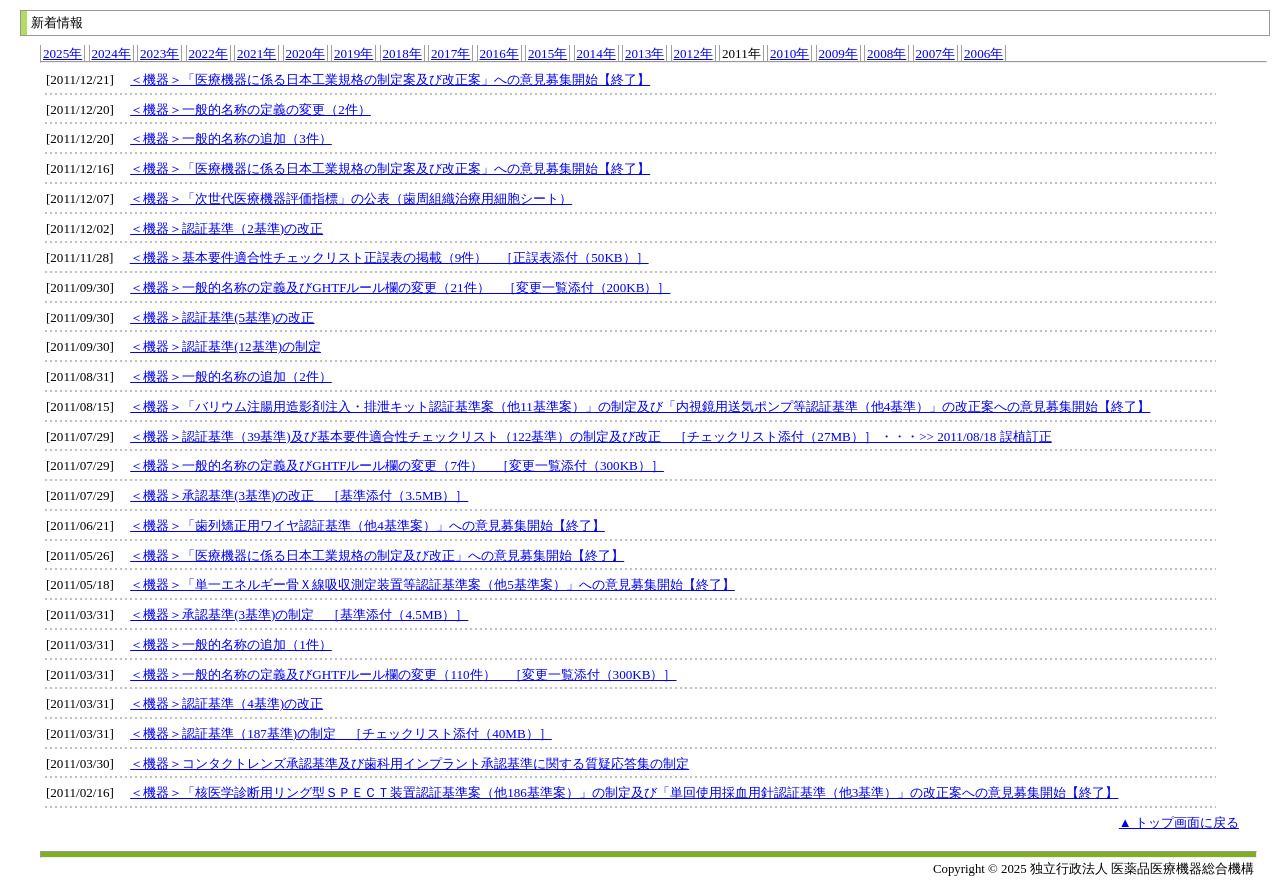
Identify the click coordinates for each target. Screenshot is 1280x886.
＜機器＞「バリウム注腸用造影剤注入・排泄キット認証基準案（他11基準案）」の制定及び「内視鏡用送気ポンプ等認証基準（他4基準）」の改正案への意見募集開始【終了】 (640, 406)
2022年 (208, 53)
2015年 (547, 53)
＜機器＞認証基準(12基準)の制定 (225, 346)
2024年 (111, 53)
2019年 (353, 53)
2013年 (644, 53)
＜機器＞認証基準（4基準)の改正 (226, 703)
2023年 (159, 53)
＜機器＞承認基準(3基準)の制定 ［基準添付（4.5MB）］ (299, 614)
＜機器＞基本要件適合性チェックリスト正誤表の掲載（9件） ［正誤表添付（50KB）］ (389, 257)
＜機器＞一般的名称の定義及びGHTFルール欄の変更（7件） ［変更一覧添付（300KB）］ (397, 465)
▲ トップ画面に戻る (1179, 822)
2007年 (935, 53)
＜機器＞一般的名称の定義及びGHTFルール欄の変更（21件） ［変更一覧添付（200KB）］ (400, 287)
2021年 (256, 53)
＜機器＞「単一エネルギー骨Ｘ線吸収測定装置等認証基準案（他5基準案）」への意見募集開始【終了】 (432, 584)
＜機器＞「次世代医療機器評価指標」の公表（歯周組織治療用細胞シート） (351, 198)
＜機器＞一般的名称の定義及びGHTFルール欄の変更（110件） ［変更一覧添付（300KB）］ (403, 674)
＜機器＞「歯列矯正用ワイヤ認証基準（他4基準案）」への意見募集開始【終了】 (367, 525)
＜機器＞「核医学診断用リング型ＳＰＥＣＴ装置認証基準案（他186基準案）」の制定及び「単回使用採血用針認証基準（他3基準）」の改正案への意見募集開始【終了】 (624, 792)
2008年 (886, 53)
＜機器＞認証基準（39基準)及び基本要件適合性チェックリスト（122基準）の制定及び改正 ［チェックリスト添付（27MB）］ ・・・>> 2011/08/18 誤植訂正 (591, 436)
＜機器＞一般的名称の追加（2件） (231, 376)
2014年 (596, 53)
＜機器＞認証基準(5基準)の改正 (222, 317)
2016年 (499, 53)
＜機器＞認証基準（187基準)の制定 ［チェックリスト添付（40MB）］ (341, 733)
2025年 (62, 53)
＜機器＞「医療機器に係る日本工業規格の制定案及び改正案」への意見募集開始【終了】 (390, 79)
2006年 (983, 53)
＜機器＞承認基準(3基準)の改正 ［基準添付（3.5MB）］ (299, 495)
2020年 (305, 53)
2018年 (402, 53)
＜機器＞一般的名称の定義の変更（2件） (250, 109)
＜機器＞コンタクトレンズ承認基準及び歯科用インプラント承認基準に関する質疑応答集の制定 (409, 763)
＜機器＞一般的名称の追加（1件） (231, 644)
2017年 (450, 53)
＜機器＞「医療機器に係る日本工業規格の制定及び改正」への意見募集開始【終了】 (377, 555)
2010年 (789, 53)
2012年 (693, 53)
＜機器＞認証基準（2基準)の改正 (226, 228)
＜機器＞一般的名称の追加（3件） (231, 138)
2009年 (838, 53)
